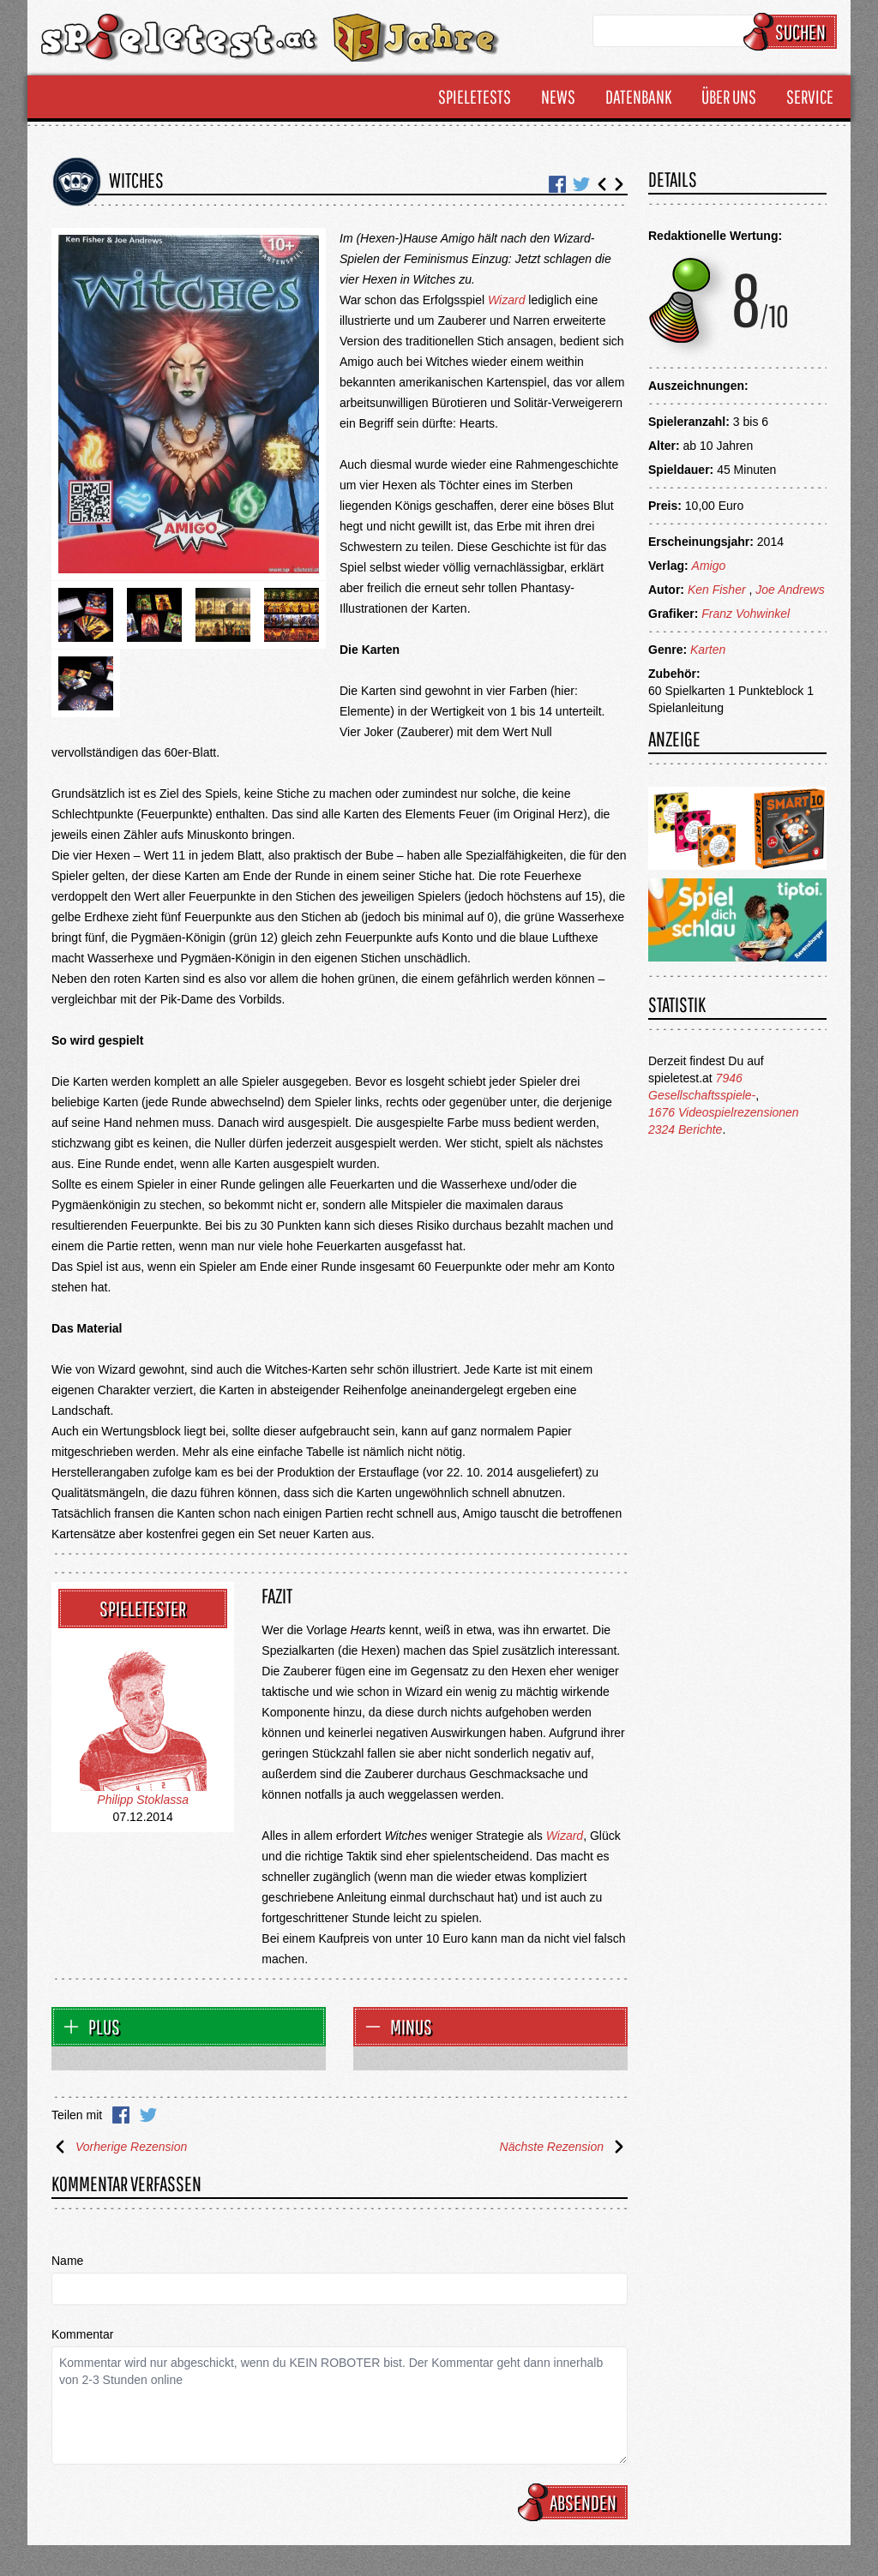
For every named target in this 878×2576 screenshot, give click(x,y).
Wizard (506, 300)
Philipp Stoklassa (143, 1799)
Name (67, 2260)
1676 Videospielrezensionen (723, 1112)
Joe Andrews (789, 589)
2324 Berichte (685, 1129)
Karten (707, 649)
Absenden (575, 2502)
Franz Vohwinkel (745, 613)
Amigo (709, 565)
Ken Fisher (717, 589)
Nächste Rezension (564, 2146)
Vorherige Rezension (119, 2146)
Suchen (793, 31)
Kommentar (82, 2334)
